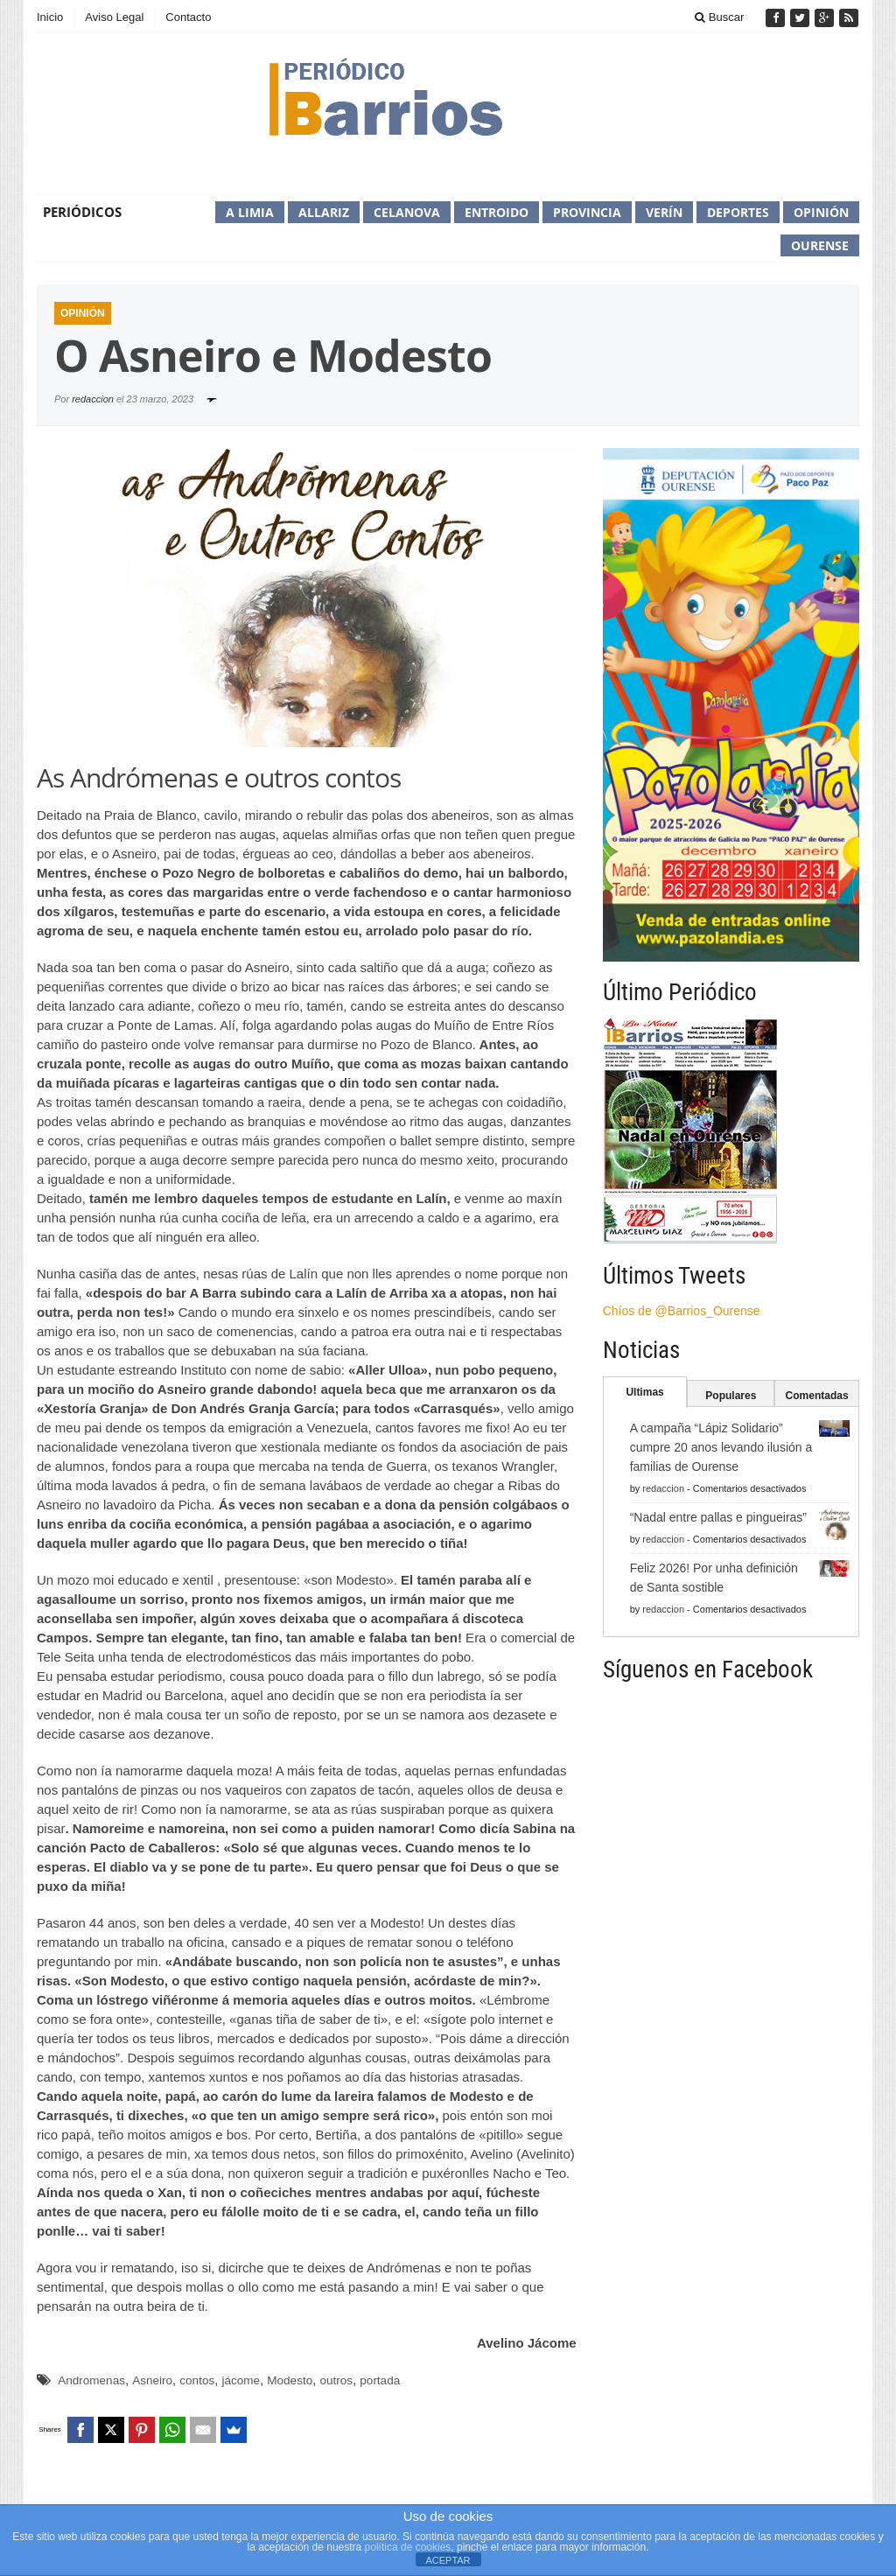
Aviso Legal (114, 17)
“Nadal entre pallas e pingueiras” (718, 1517)
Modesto (289, 2380)
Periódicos (82, 211)
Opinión (821, 212)
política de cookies (408, 2547)
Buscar (719, 17)
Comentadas (817, 1396)
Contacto (188, 17)
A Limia (250, 212)
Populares (730, 1396)
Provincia (587, 212)
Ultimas (644, 1392)
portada (380, 2380)
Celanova (407, 212)
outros (336, 2380)
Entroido (496, 212)
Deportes (738, 212)
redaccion (93, 399)
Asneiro (152, 2380)
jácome (240, 2380)
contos (196, 2380)
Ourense (820, 245)
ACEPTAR (447, 2560)
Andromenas (91, 2380)
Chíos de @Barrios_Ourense (681, 1311)
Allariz (323, 212)
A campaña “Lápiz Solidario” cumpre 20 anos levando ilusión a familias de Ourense (721, 1447)
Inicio (50, 17)
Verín (664, 212)
